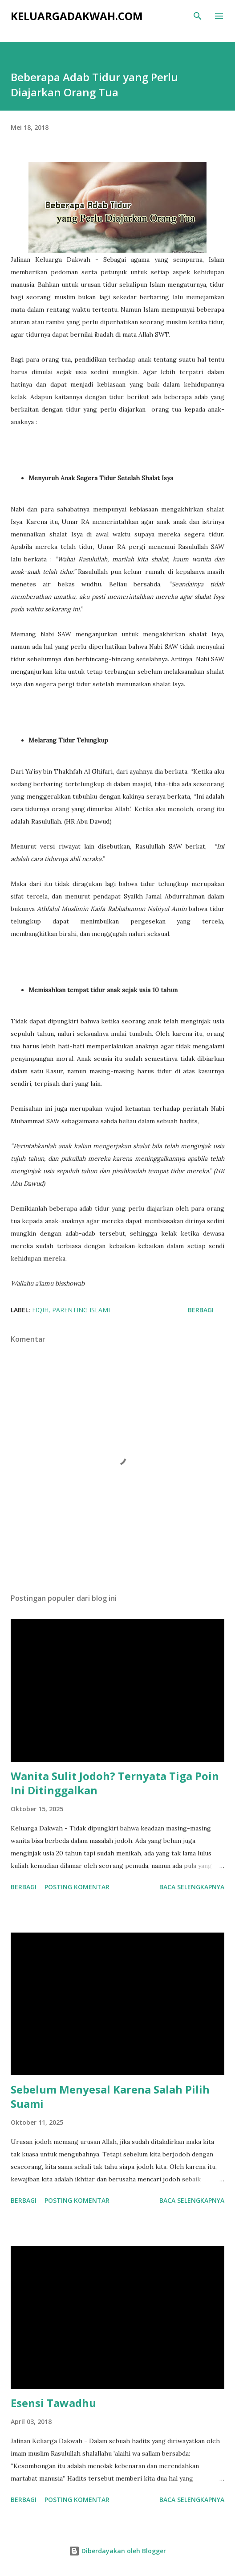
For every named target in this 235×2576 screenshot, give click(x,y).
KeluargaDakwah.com (77, 15)
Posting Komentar (77, 1887)
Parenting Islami (81, 1310)
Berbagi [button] (201, 1310)
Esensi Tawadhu (53, 2402)
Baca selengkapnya (191, 1887)
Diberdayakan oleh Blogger (117, 2551)
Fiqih (40, 1310)
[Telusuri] (197, 16)
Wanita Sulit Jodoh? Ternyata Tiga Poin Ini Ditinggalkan (115, 1782)
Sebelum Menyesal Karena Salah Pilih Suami (110, 2096)
